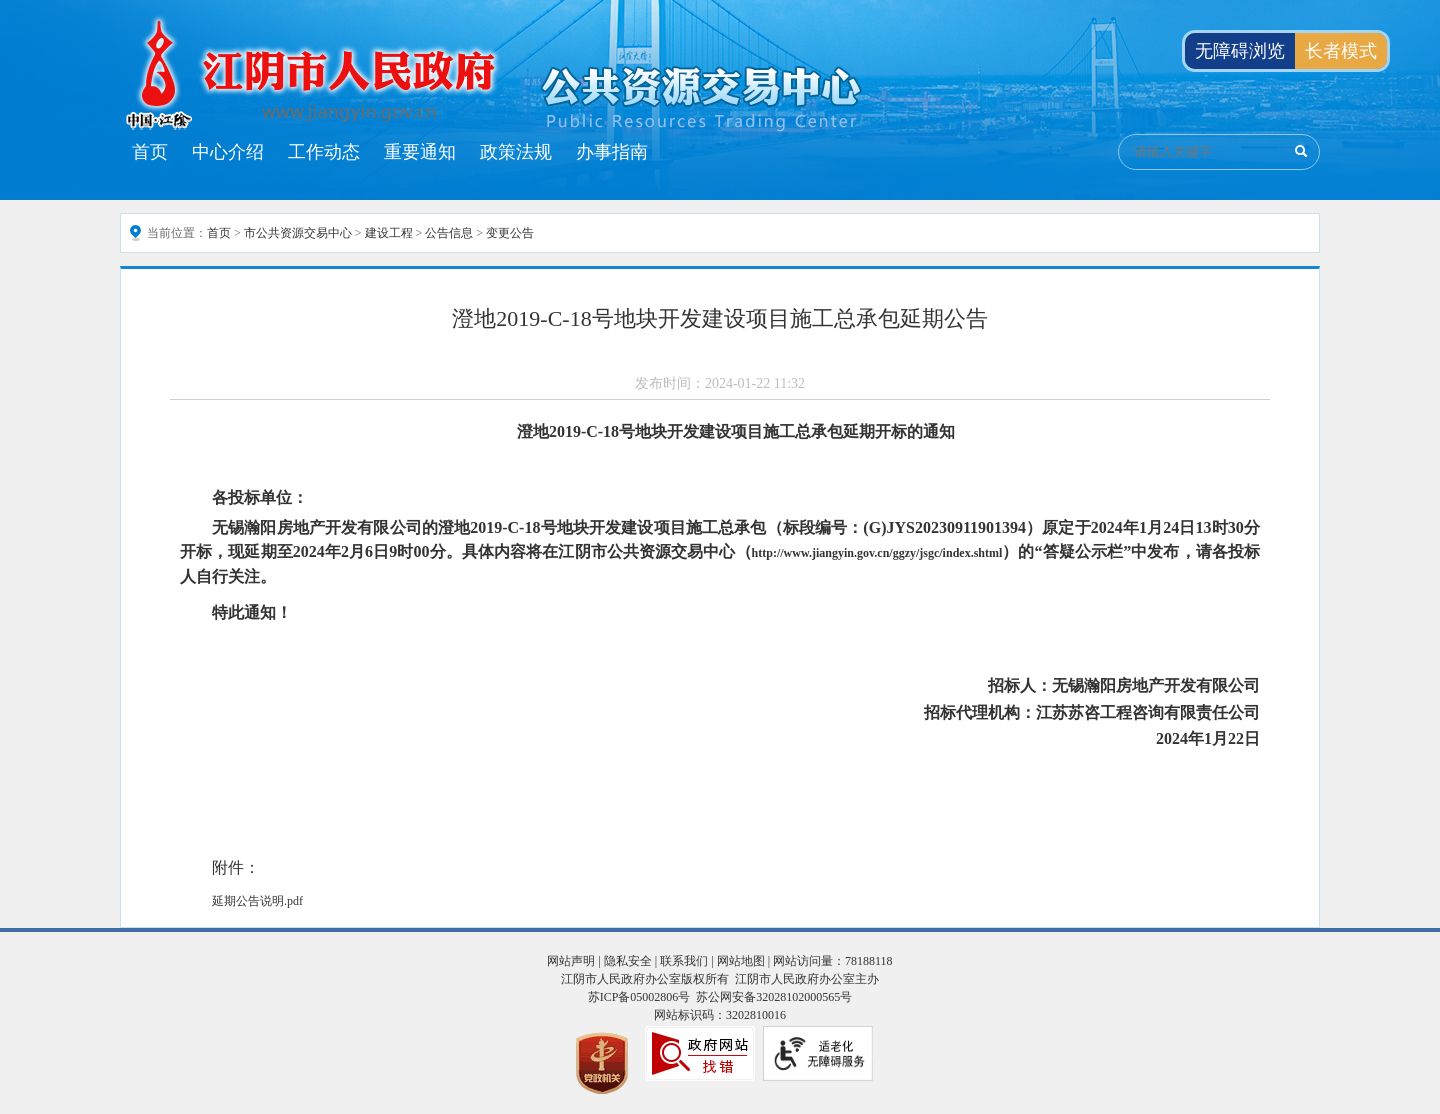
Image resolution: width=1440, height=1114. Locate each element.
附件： (236, 867)
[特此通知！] (720, 612)
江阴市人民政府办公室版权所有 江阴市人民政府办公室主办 (720, 979)
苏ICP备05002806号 (639, 997)
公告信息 (449, 233)
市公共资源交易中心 (298, 233)
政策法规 (516, 152)
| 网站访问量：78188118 (829, 961)
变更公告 (510, 233)
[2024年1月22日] (720, 739)
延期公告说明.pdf (257, 901)
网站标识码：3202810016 (720, 1015)
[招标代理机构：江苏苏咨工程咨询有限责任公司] (720, 713)
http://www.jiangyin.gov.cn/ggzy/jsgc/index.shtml (877, 553)
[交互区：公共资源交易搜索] (1219, 152)
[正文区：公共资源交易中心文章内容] (720, 598)
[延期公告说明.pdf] (720, 900)
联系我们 (684, 961)
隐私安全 (628, 961)
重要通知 (420, 152)
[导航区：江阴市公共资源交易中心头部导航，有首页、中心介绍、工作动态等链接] (390, 152)
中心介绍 (228, 152)
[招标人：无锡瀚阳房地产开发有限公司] (720, 686)
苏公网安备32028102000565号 (774, 997)
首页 (150, 152)
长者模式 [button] (1341, 51)
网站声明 (571, 961)
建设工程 (389, 233)
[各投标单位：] (720, 498)
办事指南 (612, 152)
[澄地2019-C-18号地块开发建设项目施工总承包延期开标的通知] (720, 432)
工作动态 (324, 152)
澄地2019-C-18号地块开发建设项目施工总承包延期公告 (719, 318)
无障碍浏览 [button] (1240, 51)
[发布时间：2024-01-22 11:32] (720, 384)
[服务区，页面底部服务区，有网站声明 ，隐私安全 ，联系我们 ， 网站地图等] (720, 1021)
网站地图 (741, 961)
